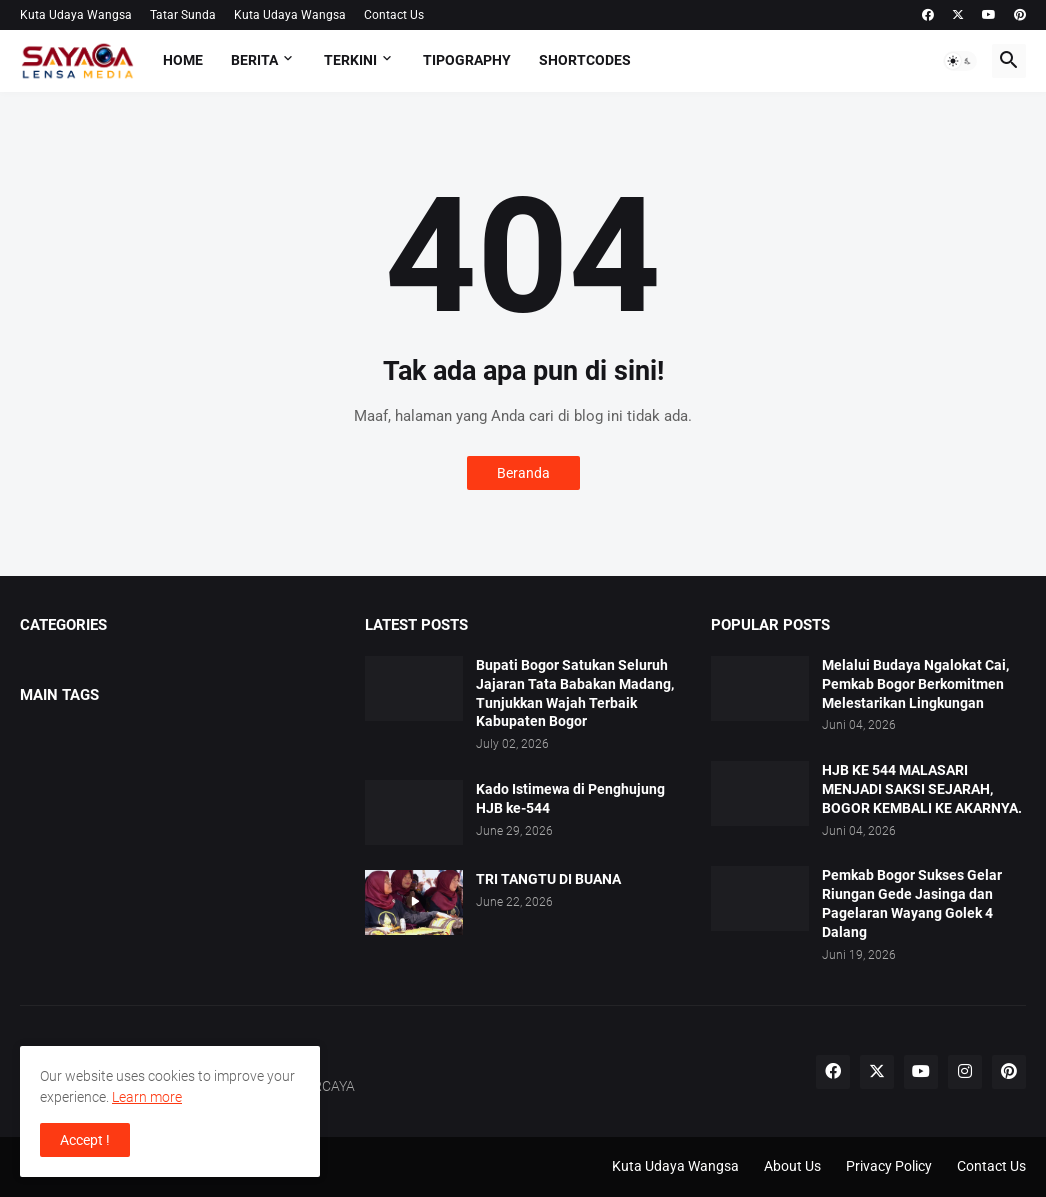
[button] (960, 61)
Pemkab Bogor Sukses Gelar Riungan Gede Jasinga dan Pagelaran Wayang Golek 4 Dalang (912, 903)
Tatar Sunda (183, 15)
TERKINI (350, 60)
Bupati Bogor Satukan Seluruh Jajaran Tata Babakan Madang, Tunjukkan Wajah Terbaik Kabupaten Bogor (575, 693)
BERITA (254, 60)
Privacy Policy (889, 1166)
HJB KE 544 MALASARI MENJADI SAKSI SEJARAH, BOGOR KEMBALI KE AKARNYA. (922, 789)
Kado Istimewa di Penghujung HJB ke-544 (570, 798)
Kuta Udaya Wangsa (76, 15)
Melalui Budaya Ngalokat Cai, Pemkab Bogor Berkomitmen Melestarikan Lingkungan (915, 684)
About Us (792, 1166)
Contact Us (394, 15)
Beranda (523, 473)
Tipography (467, 60)
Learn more (147, 1097)
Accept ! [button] (85, 1140)
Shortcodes (585, 60)
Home (183, 60)
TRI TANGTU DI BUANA (548, 879)
